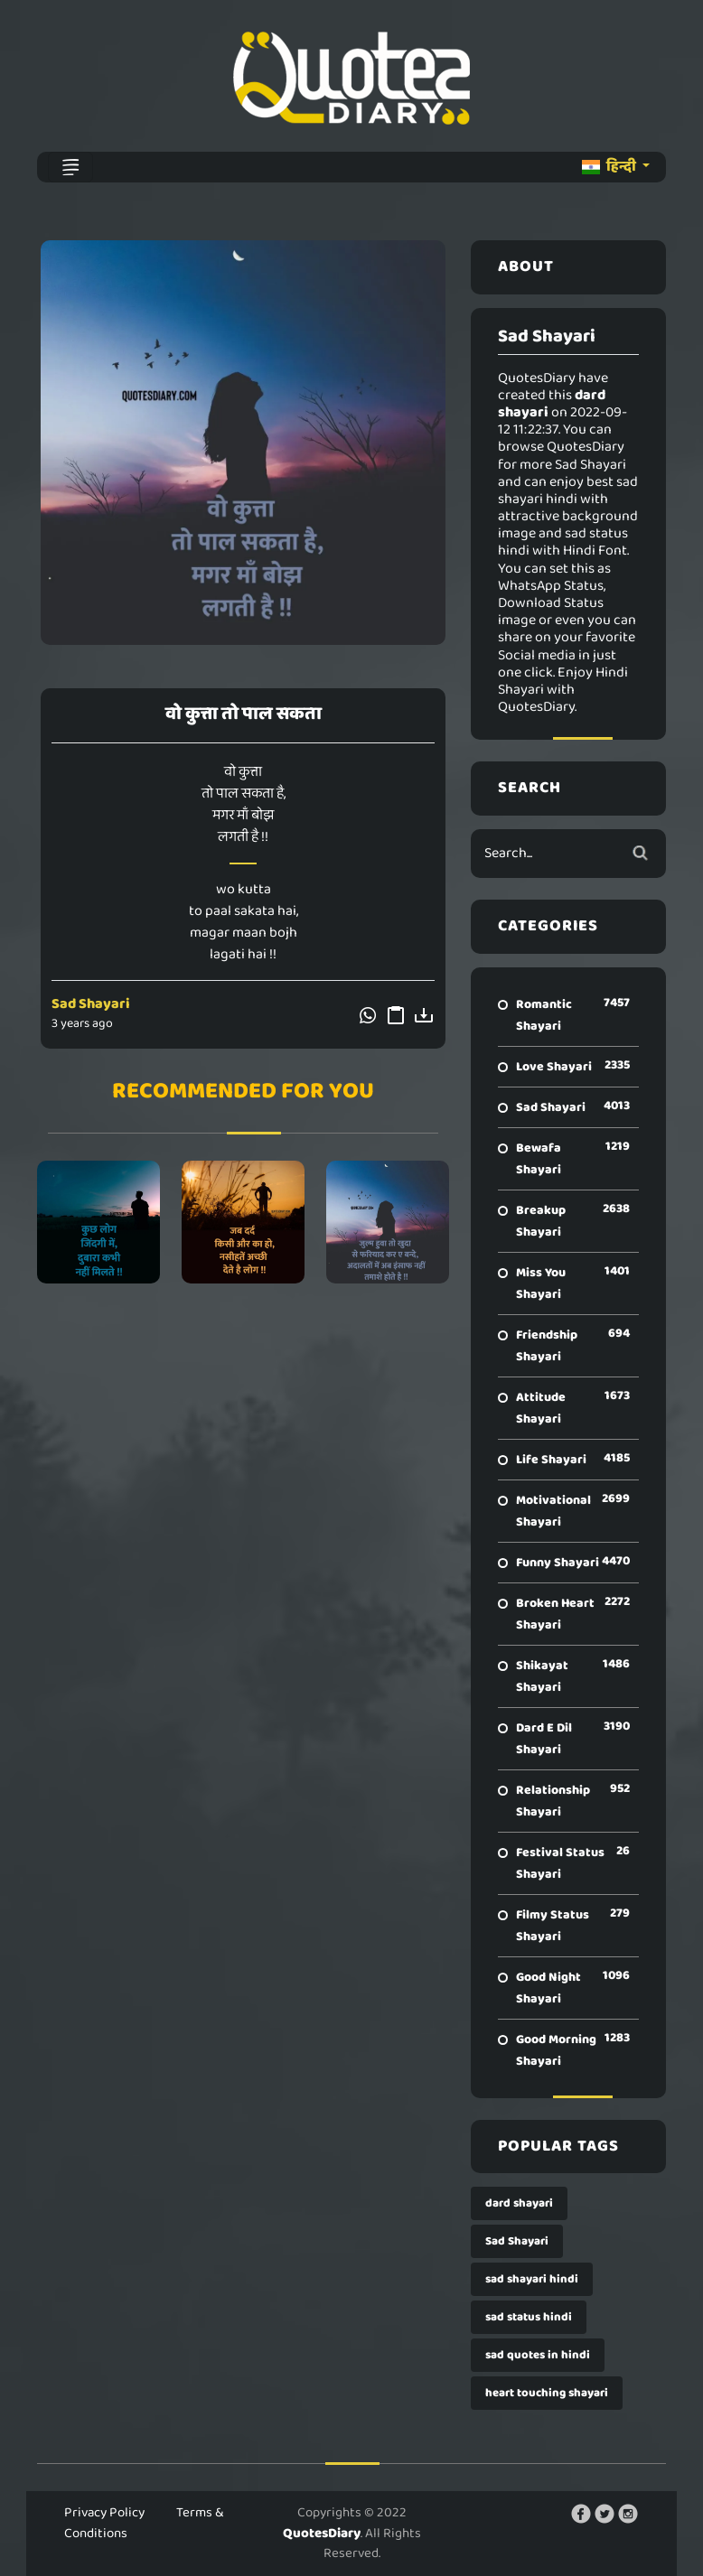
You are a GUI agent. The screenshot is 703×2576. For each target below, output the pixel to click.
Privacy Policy (104, 2513)
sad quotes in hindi (537, 2355)
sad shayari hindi (531, 2279)
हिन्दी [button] (610, 166)
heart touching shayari (546, 2393)
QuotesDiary (322, 2533)
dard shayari (519, 2203)
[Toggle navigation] (70, 167)
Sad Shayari (91, 1004)
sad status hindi (528, 2317)
